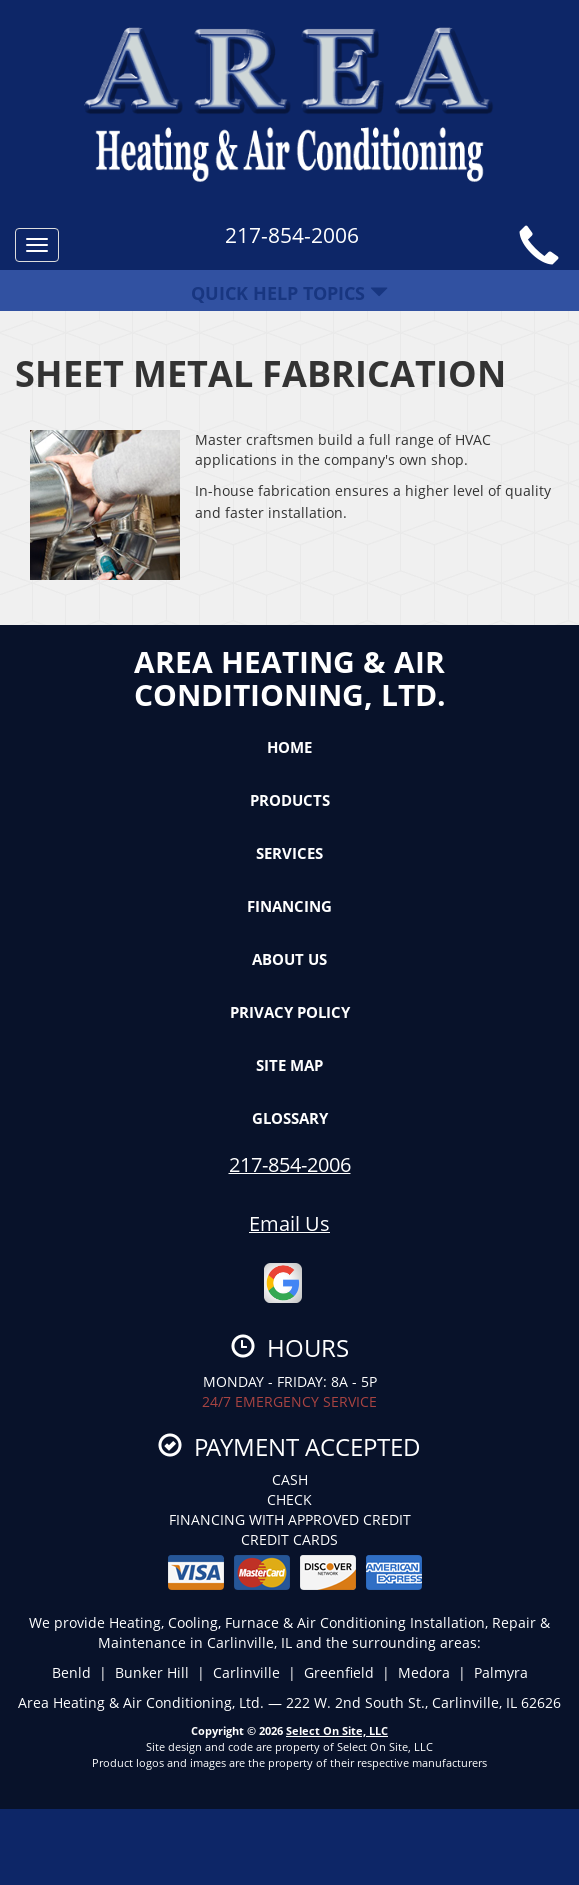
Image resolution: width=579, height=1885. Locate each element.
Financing (289, 906)
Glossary (290, 1118)
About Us (289, 959)
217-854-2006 (290, 1164)
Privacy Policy (290, 1012)
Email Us (289, 1223)
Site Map (289, 1065)
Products (290, 800)
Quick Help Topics (289, 293)
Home (289, 747)
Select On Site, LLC (337, 1730)
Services (289, 853)
